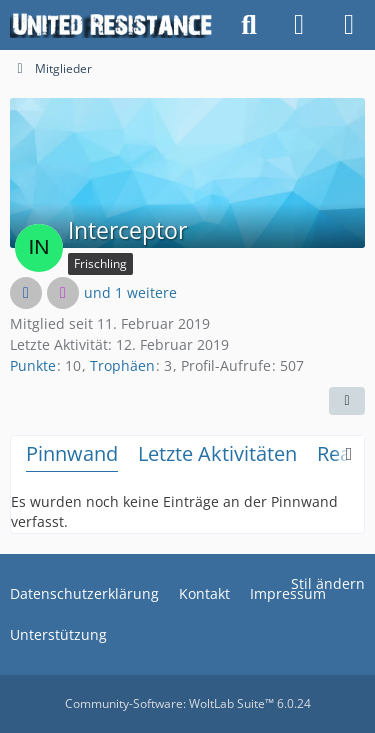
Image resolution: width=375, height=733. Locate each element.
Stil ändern (328, 583)
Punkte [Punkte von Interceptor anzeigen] (33, 365)
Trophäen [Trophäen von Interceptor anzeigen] (122, 365)
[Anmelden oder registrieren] (299, 25)
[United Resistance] (112, 25)
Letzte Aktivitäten (217, 453)
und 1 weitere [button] (130, 292)
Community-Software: (188, 703)
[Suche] (249, 25)
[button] (347, 401)
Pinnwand (72, 453)
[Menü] (349, 25)
